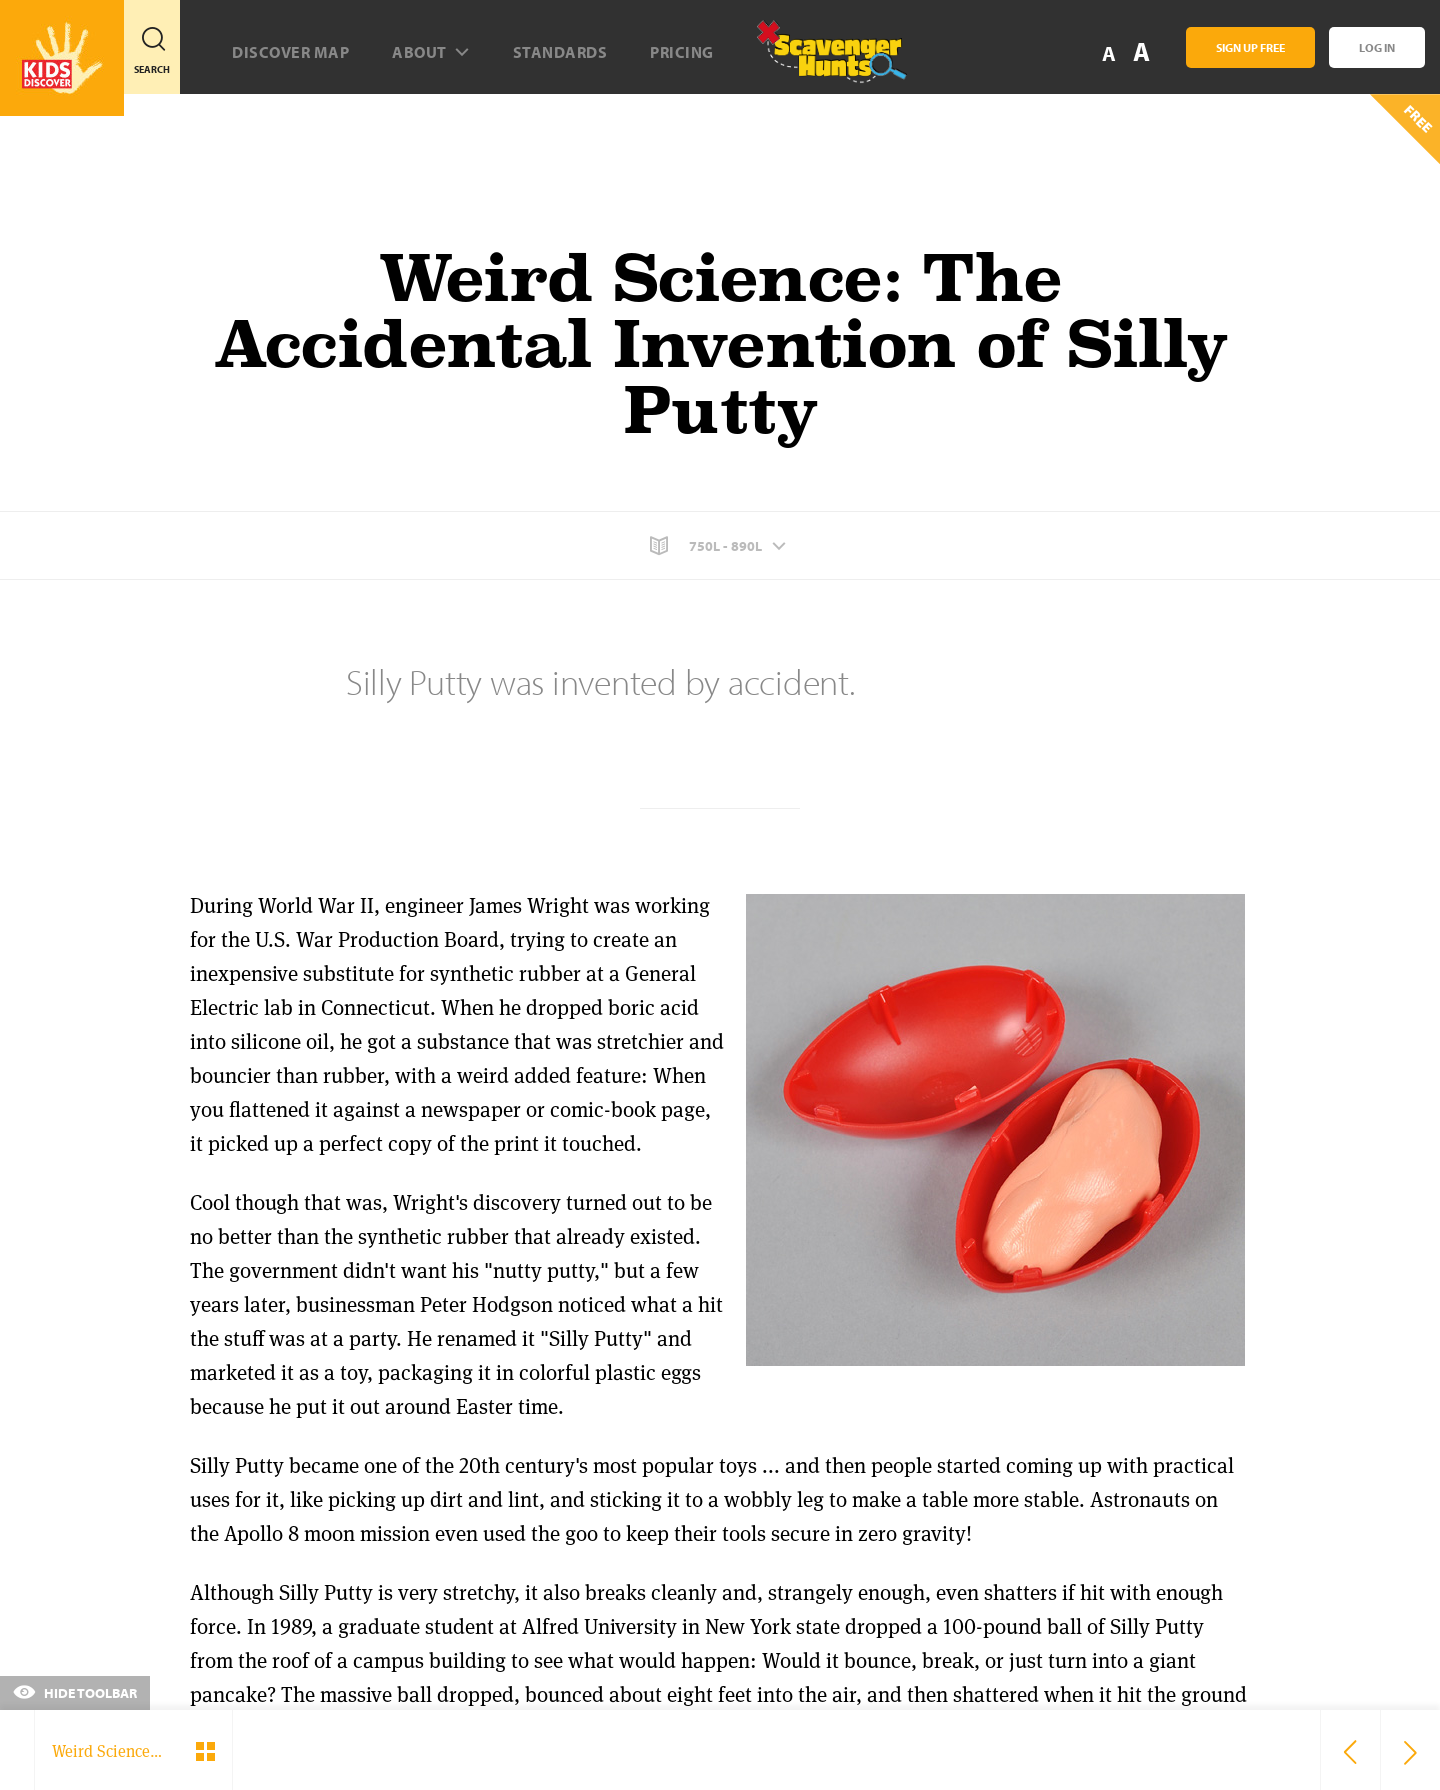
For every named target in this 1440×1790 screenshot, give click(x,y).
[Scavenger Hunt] (815, 60)
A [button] (1141, 51)
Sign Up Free (1250, 47)
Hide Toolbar (75, 1693)
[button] (720, 546)
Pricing (682, 52)
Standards (560, 52)
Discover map (290, 52)
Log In (1377, 47)
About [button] (431, 52)
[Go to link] (62, 58)
